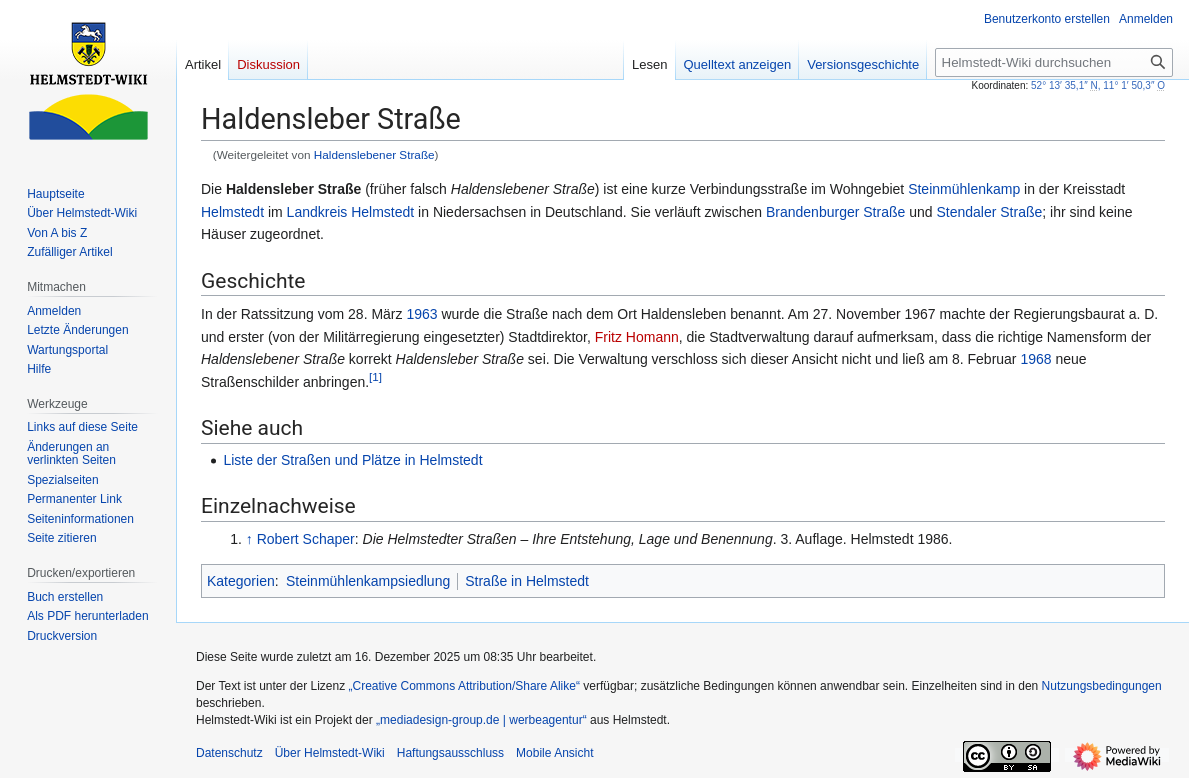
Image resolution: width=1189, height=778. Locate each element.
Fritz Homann (637, 337)
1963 (421, 314)
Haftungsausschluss (450, 753)
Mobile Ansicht (554, 753)
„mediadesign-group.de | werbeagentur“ (481, 720)
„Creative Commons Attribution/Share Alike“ (464, 686)
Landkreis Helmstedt (351, 212)
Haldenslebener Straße (374, 154)
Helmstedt (232, 212)
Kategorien (241, 581)
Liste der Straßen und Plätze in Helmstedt (352, 460)
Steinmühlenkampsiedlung (368, 581)
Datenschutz (229, 753)
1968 (1035, 359)
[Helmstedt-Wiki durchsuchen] (1054, 62)
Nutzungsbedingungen (1102, 686)
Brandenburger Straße (835, 212)
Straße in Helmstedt (527, 581)
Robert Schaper (306, 539)
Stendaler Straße (989, 212)
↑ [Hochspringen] (249, 539)
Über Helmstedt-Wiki (330, 753)
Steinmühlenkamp (964, 189)
